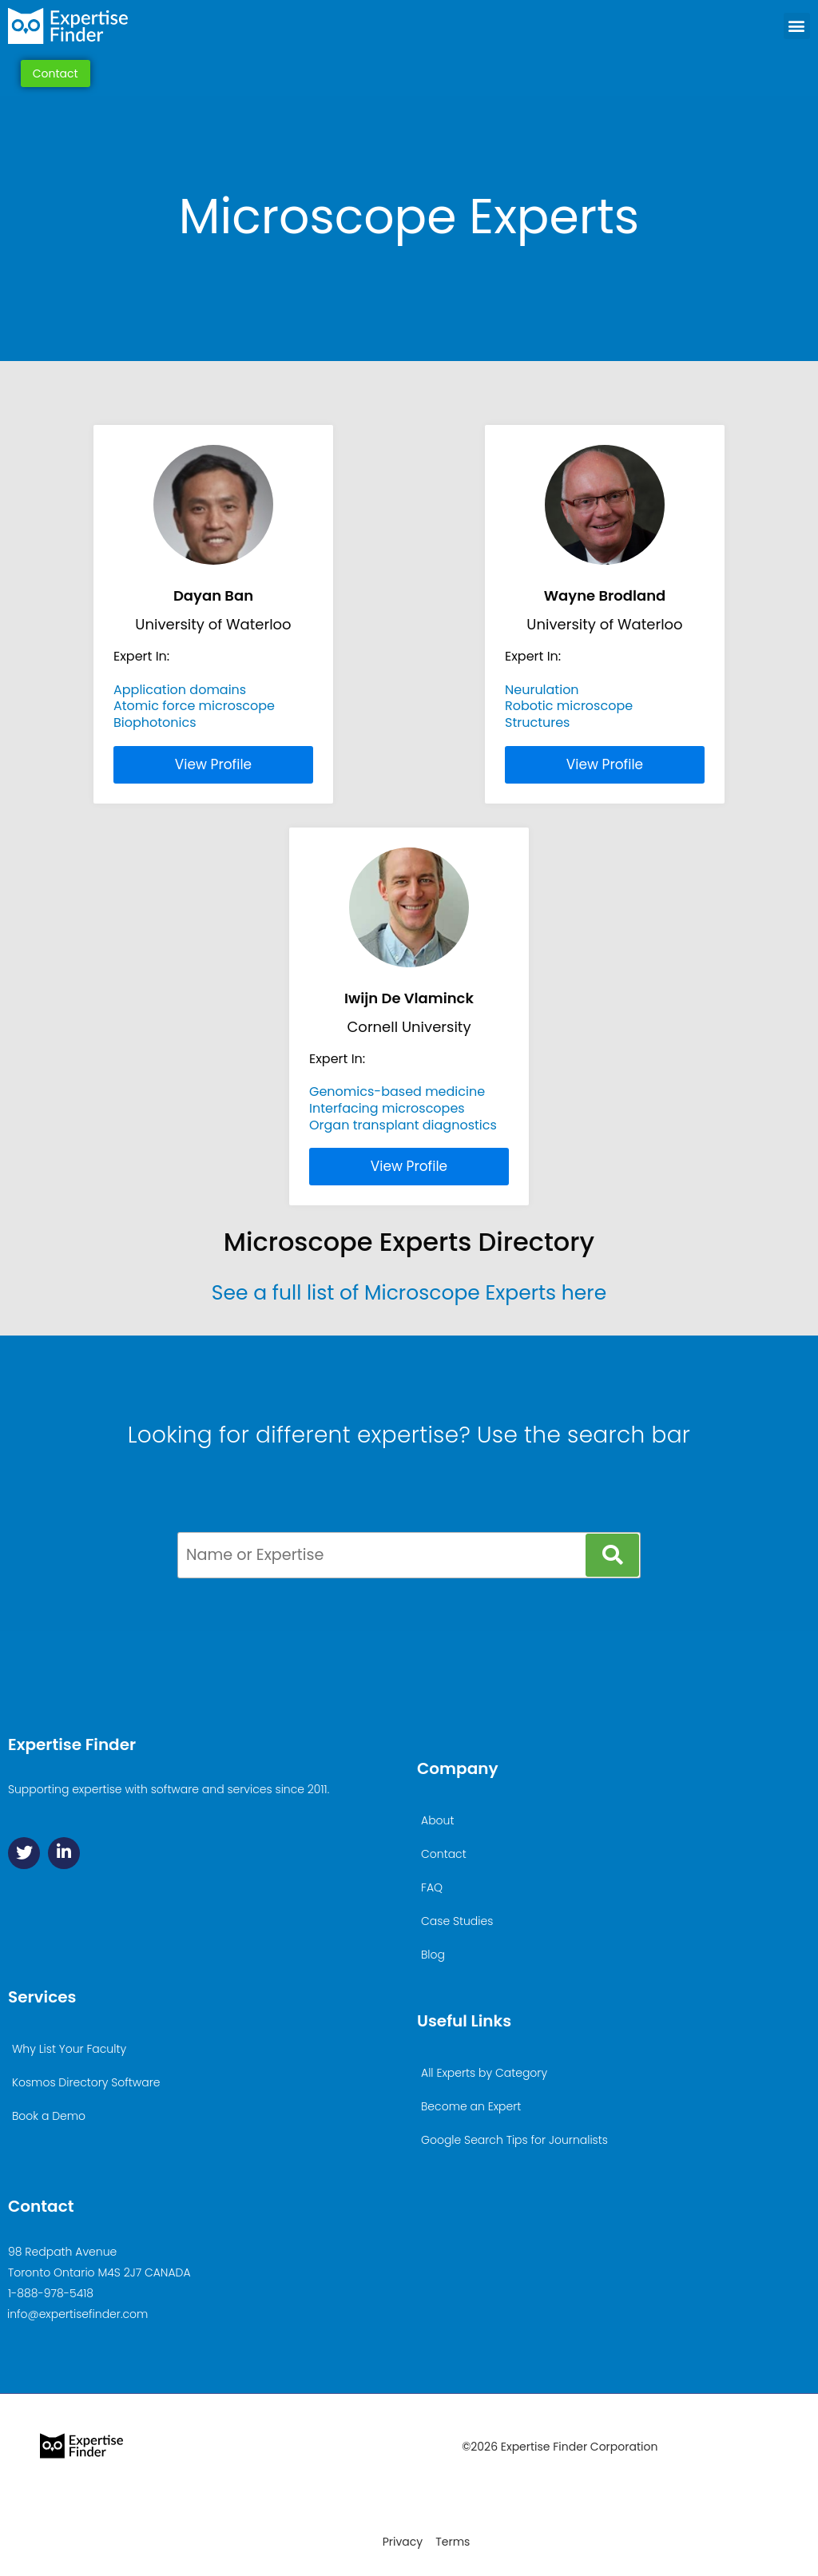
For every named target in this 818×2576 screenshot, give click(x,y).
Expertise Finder (72, 1744)
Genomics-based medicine (397, 1091)
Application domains (179, 690)
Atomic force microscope (194, 706)
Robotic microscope (569, 706)
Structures (537, 722)
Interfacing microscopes (387, 1108)
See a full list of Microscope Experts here (409, 1293)
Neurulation (542, 690)
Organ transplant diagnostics (403, 1125)
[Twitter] (24, 1853)
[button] (797, 26)
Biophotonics (155, 722)
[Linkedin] (64, 1853)
